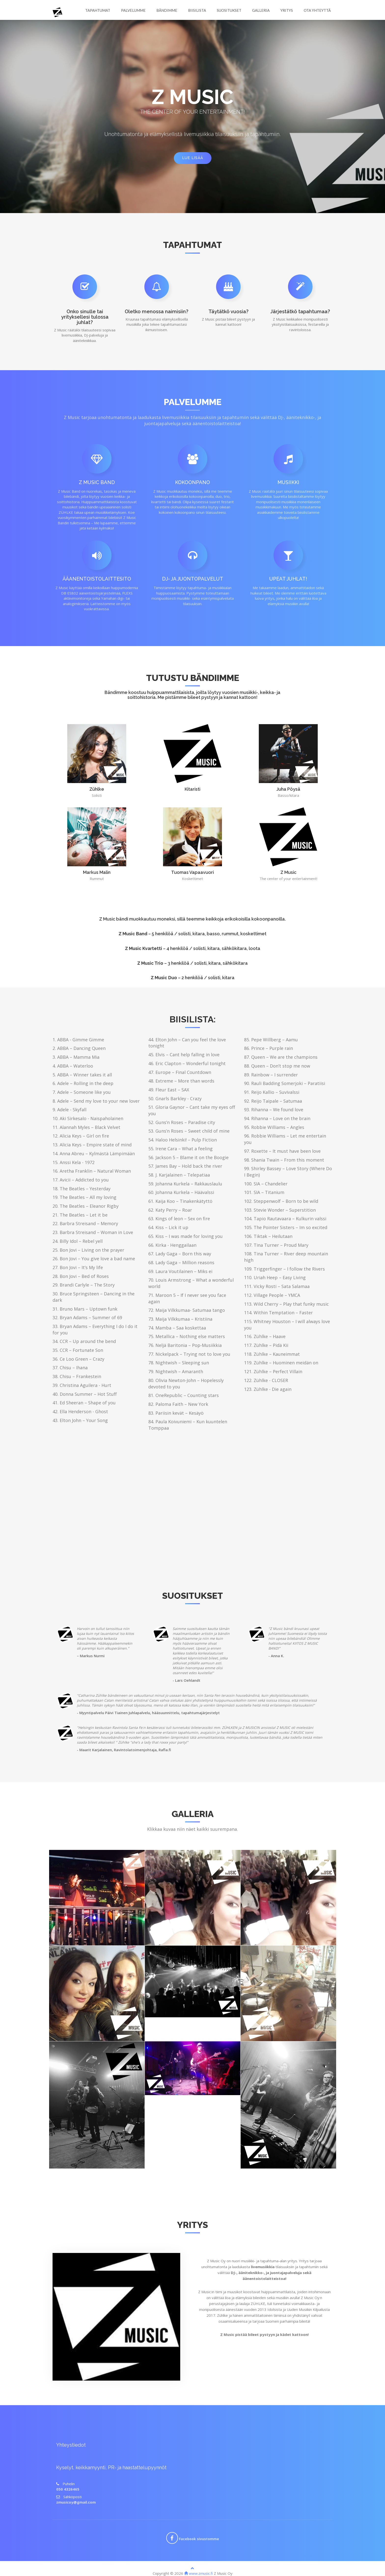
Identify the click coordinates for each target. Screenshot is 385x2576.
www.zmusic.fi (198, 2573)
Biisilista (197, 10)
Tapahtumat (97, 10)
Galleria (261, 10)
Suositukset (229, 10)
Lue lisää (192, 158)
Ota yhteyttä (317, 10)
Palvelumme (133, 10)
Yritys (286, 10)
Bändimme (166, 10)
